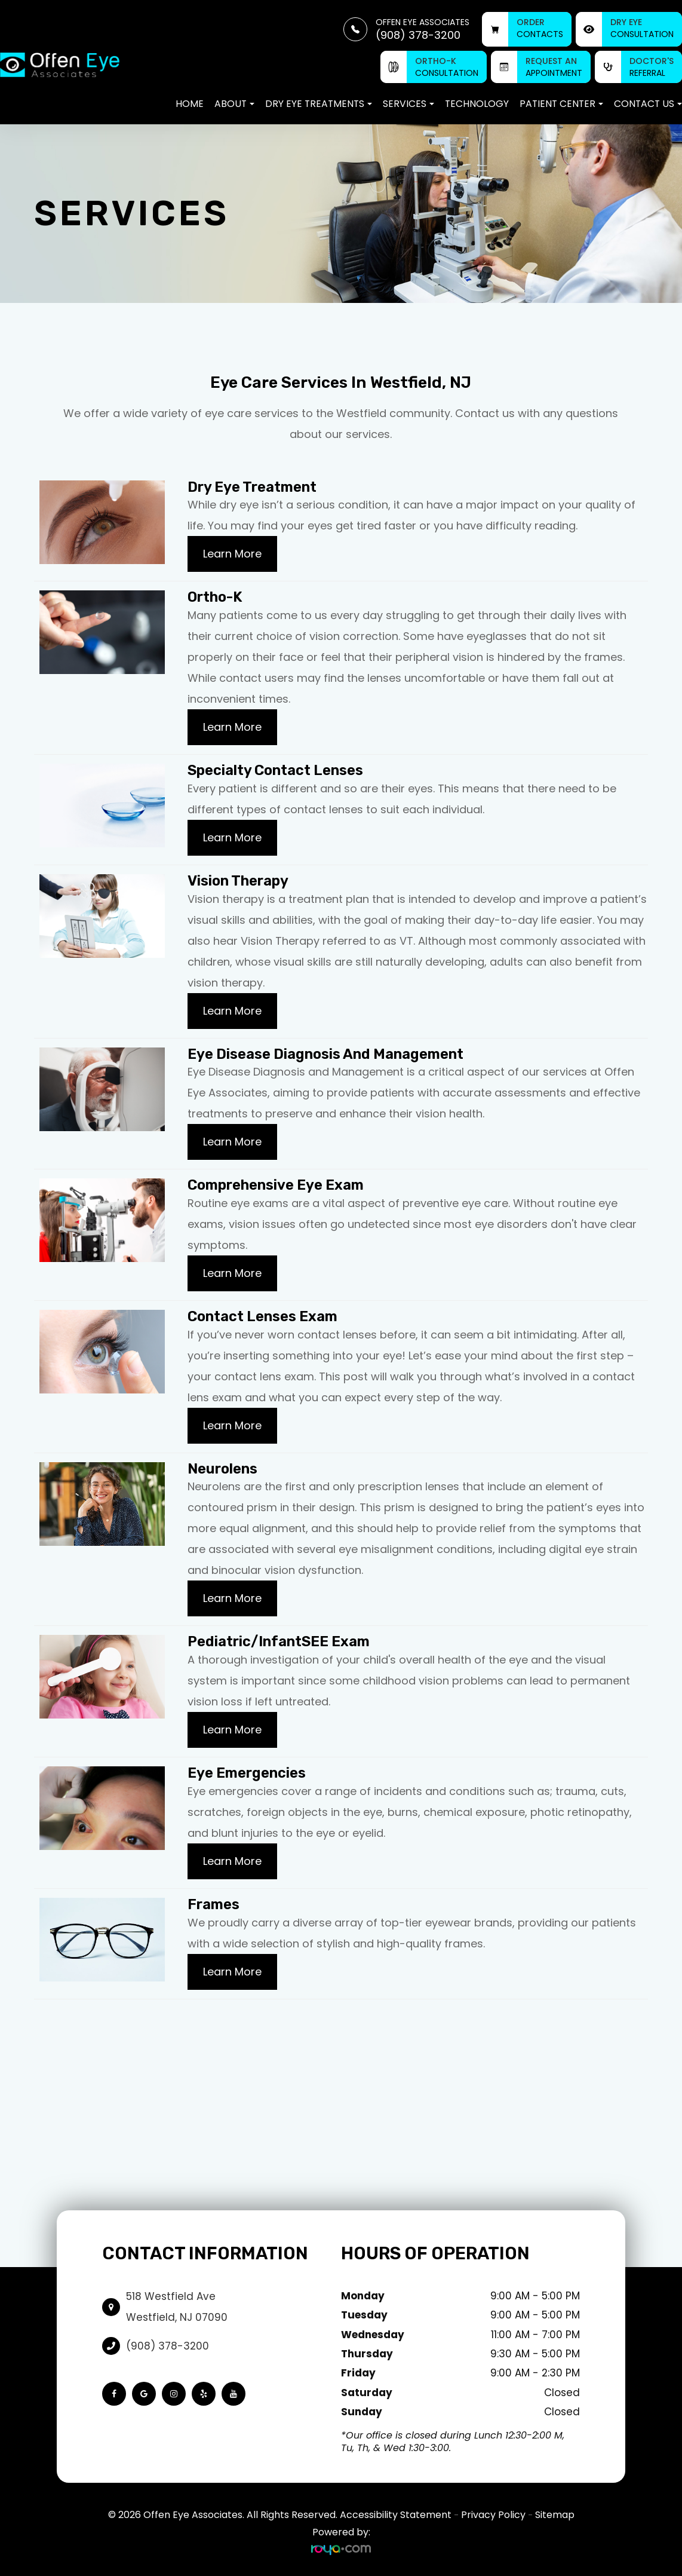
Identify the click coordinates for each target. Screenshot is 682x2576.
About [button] (234, 104)
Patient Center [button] (561, 104)
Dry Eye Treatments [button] (318, 104)
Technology (477, 104)
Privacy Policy (493, 2515)
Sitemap (555, 2515)
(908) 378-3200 (167, 2346)
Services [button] (408, 104)
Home (190, 104)
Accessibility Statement (395, 2515)
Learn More (232, 553)
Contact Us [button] (648, 104)
